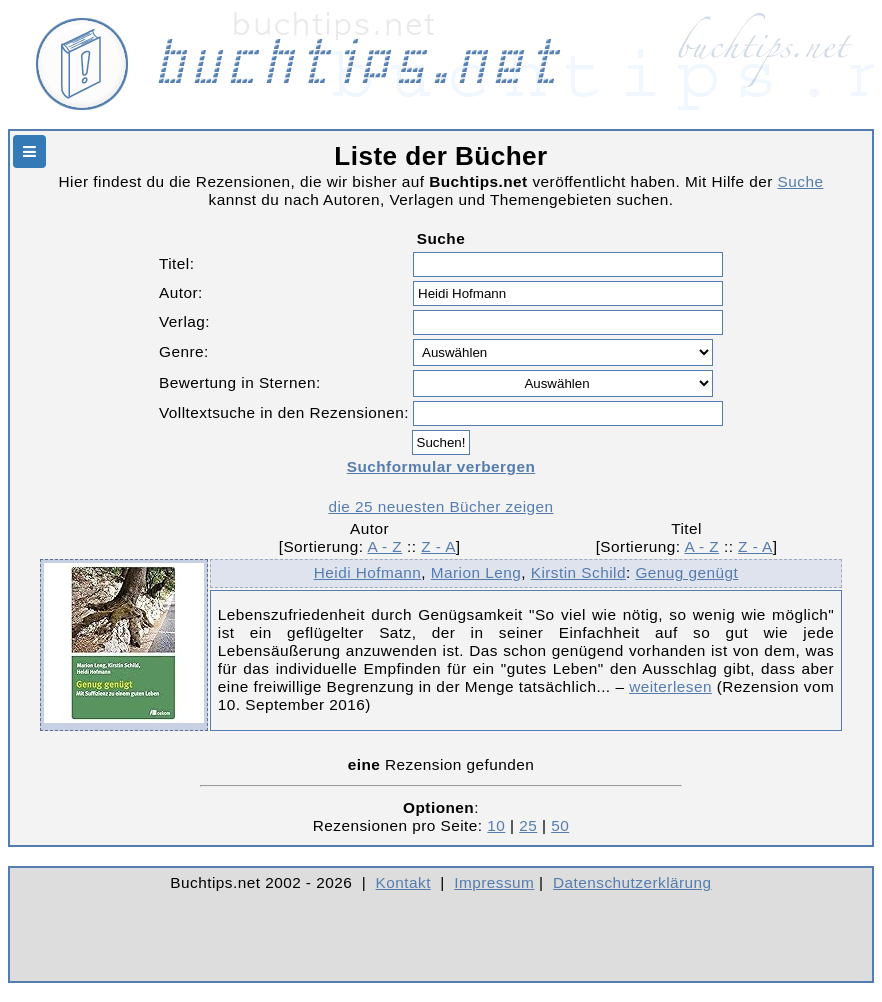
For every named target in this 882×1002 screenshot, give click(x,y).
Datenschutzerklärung (632, 882)
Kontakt (403, 882)
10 (496, 825)
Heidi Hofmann (368, 572)
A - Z (384, 546)
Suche (801, 181)
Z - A (438, 546)
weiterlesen (670, 686)
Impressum (494, 882)
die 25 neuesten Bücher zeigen (440, 506)
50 (560, 825)
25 (528, 825)
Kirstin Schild (578, 572)
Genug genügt (686, 572)
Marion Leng (476, 572)
